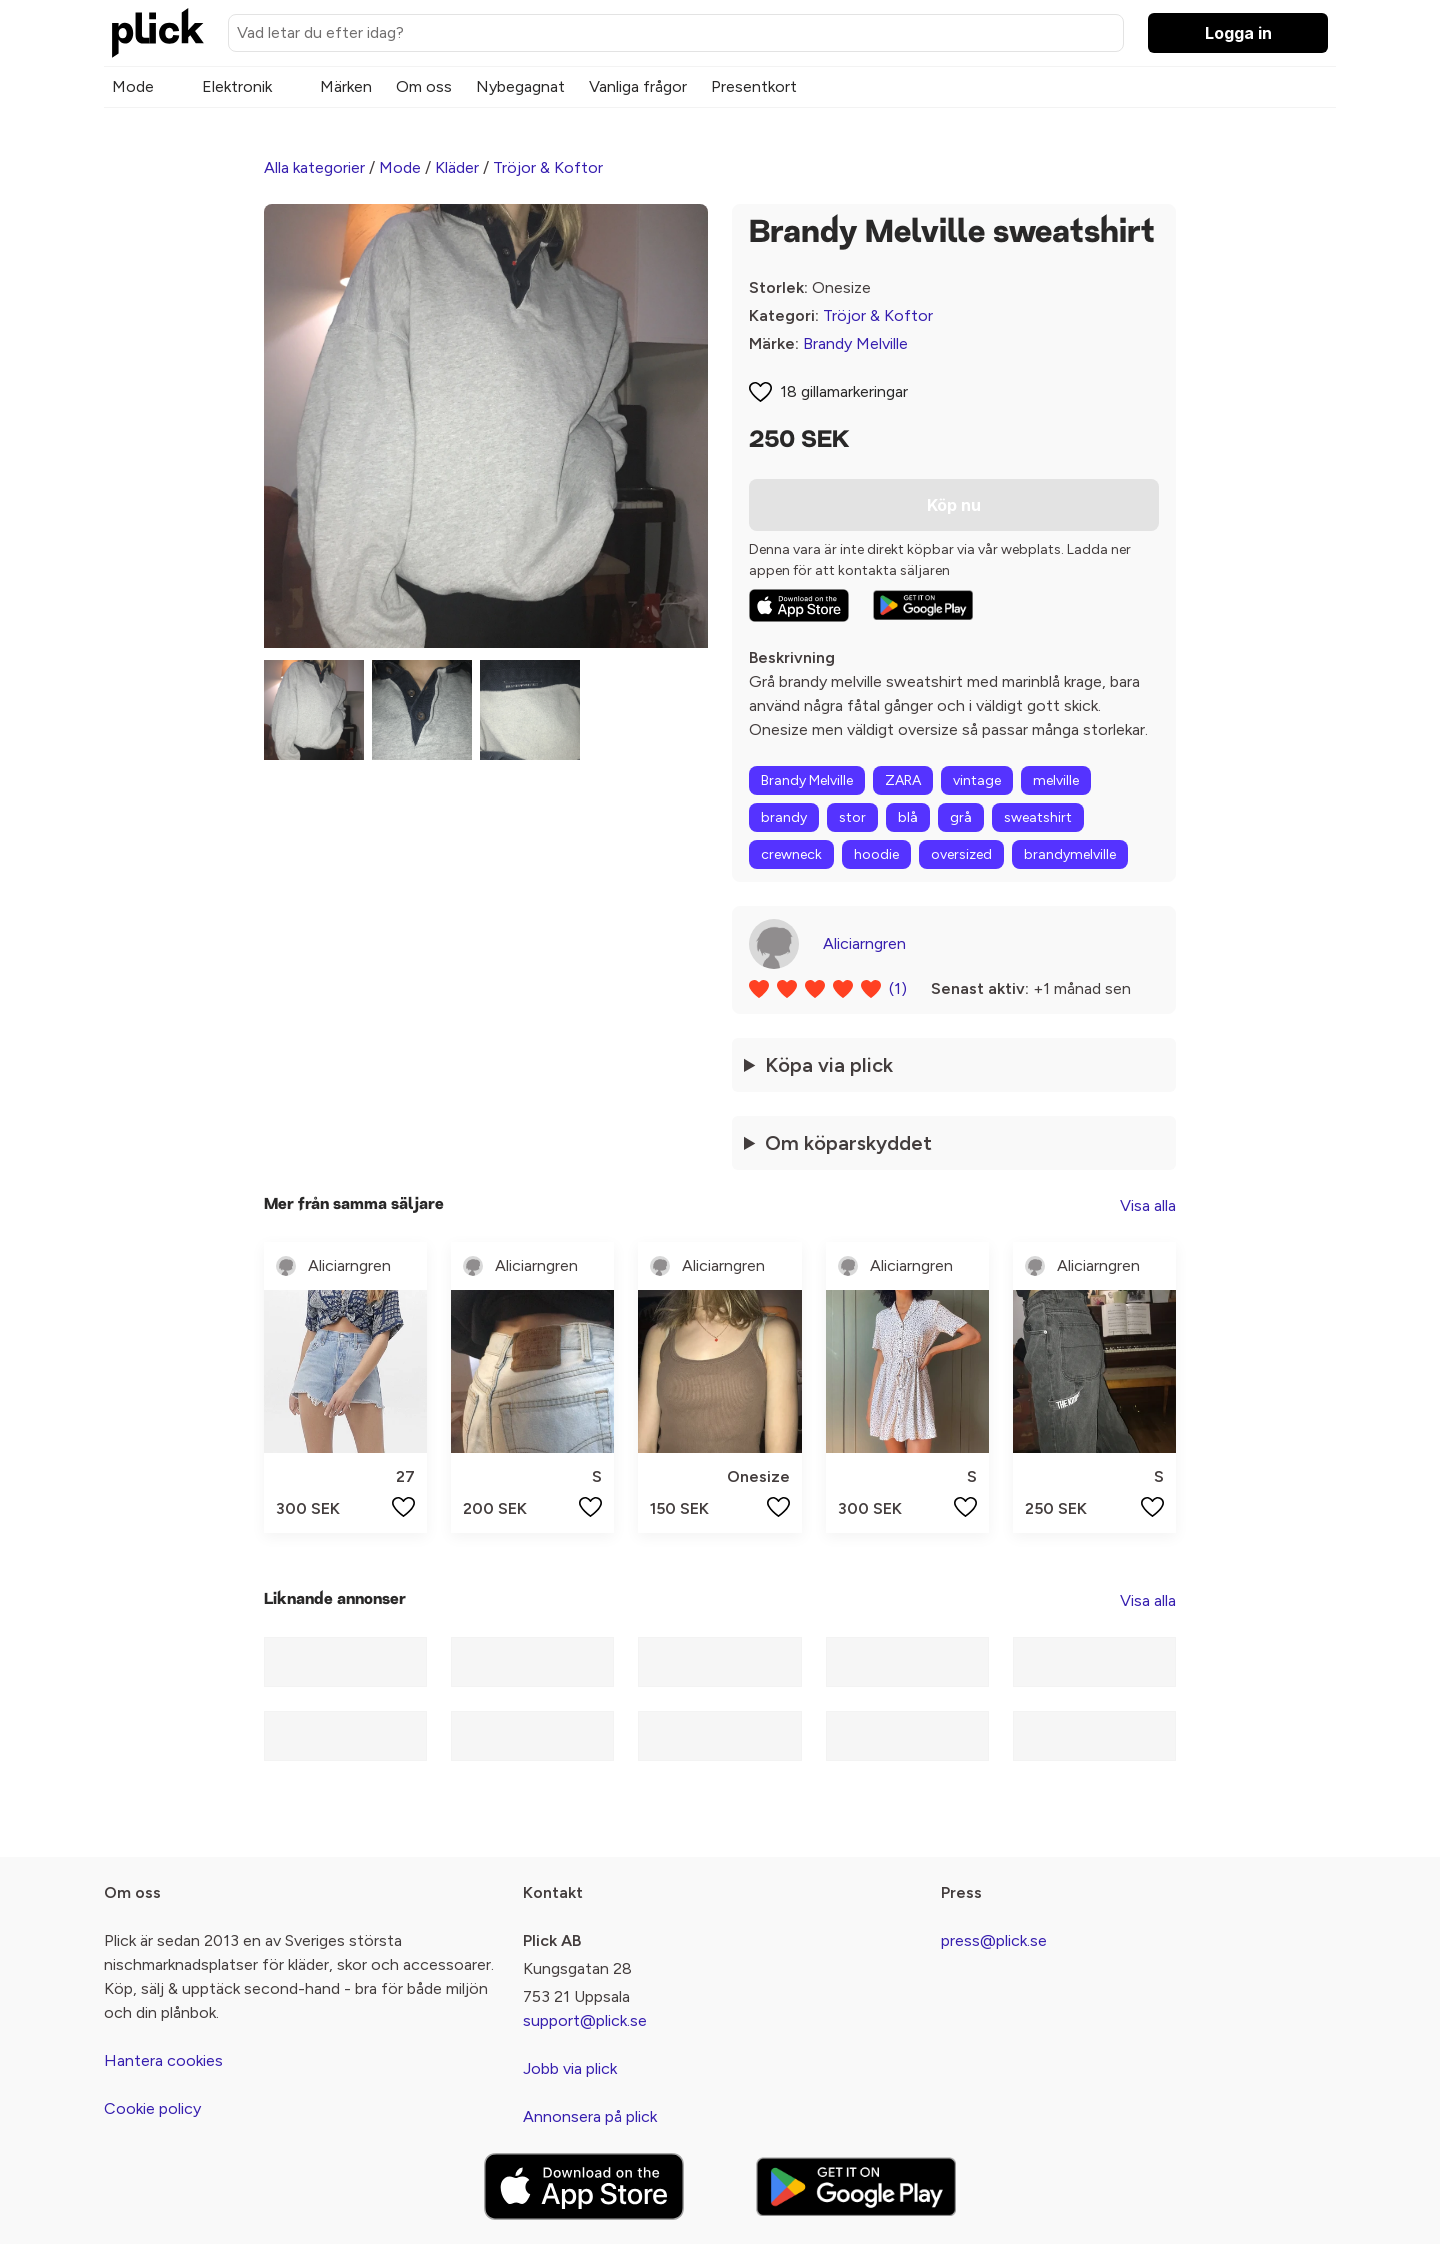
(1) (898, 988)
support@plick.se (585, 2020)
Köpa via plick (829, 1065)
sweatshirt (1038, 817)
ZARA (903, 780)
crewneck (791, 854)
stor (852, 817)
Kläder (457, 167)
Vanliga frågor (638, 86)
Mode (133, 86)
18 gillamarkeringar (844, 391)
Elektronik (237, 86)
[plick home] (158, 33)
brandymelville (1070, 854)
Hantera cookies (163, 2060)
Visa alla (1148, 1205)
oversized (961, 854)
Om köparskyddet (848, 1143)
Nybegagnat (520, 86)
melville (1056, 780)
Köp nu (954, 505)
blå (908, 817)
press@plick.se (994, 1940)
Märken (346, 86)
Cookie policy (152, 2108)
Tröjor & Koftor (548, 167)
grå (961, 817)
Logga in (1238, 33)
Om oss (424, 86)
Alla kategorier (314, 167)
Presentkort (754, 86)
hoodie (876, 854)
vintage (977, 780)
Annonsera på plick (590, 2116)
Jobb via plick (570, 2068)
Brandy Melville (855, 343)
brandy (784, 817)
